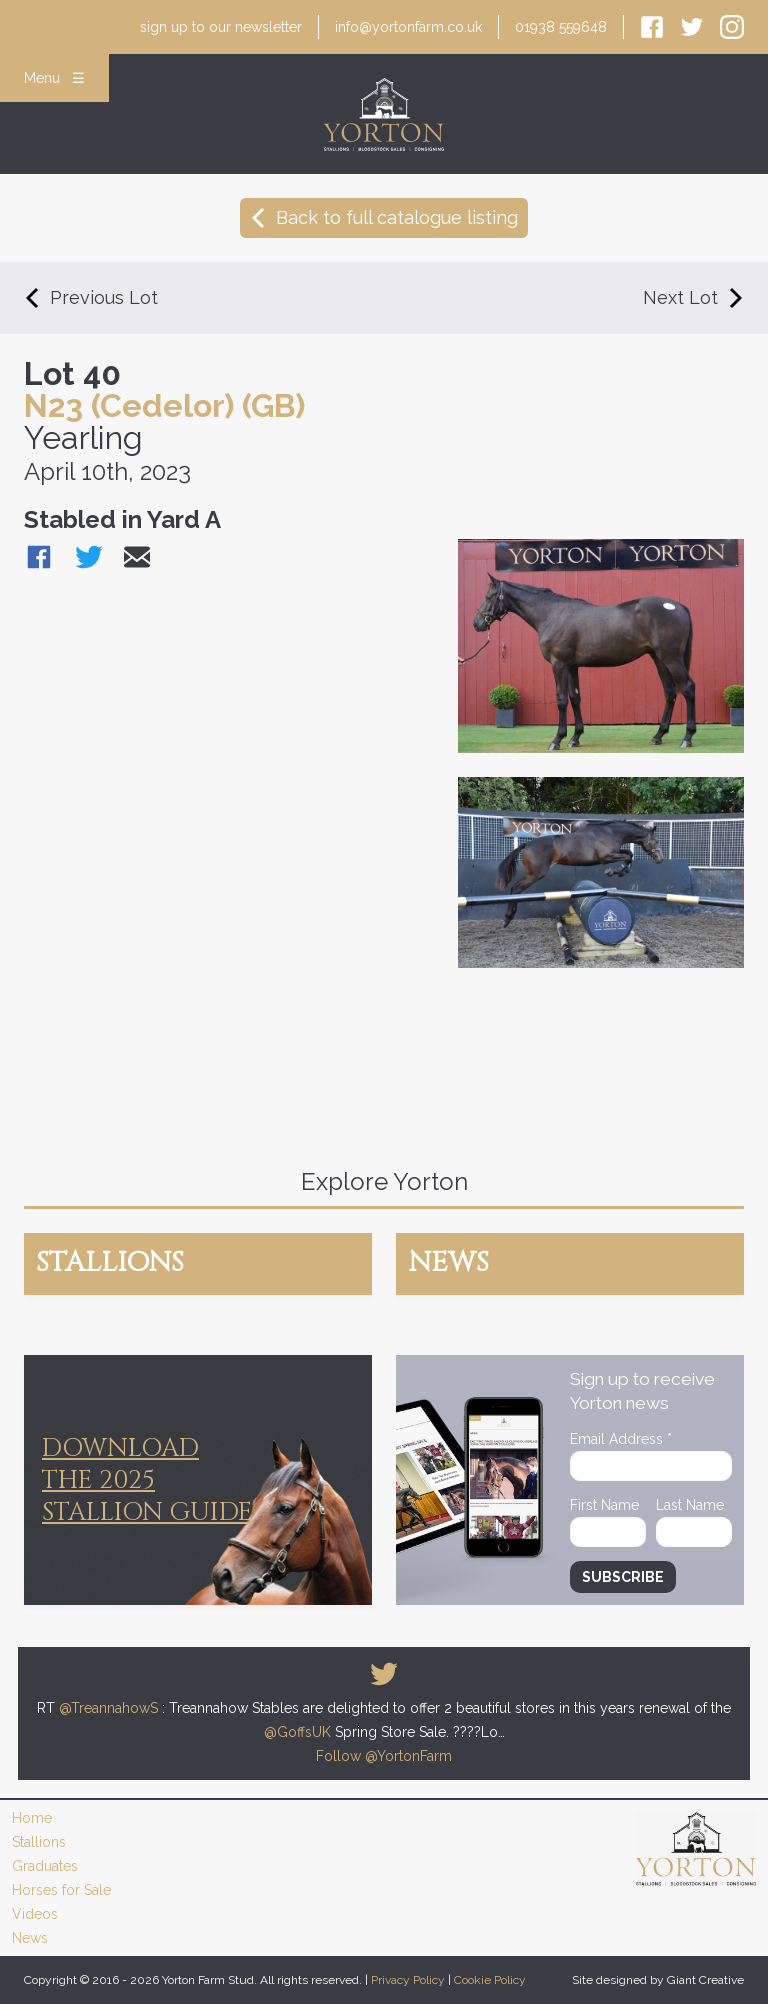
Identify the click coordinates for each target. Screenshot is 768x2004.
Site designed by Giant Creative (658, 1980)
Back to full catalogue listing (384, 217)
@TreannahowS (108, 1708)
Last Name (690, 1505)
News (30, 1938)
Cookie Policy (490, 1980)
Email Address (621, 1439)
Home (32, 1818)
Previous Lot (91, 297)
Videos (35, 1914)
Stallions (39, 1842)
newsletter (221, 27)
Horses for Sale (61, 1890)
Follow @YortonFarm (384, 1756)
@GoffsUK (297, 1732)
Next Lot (693, 297)
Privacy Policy (408, 1980)
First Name (604, 1505)
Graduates (45, 1866)
